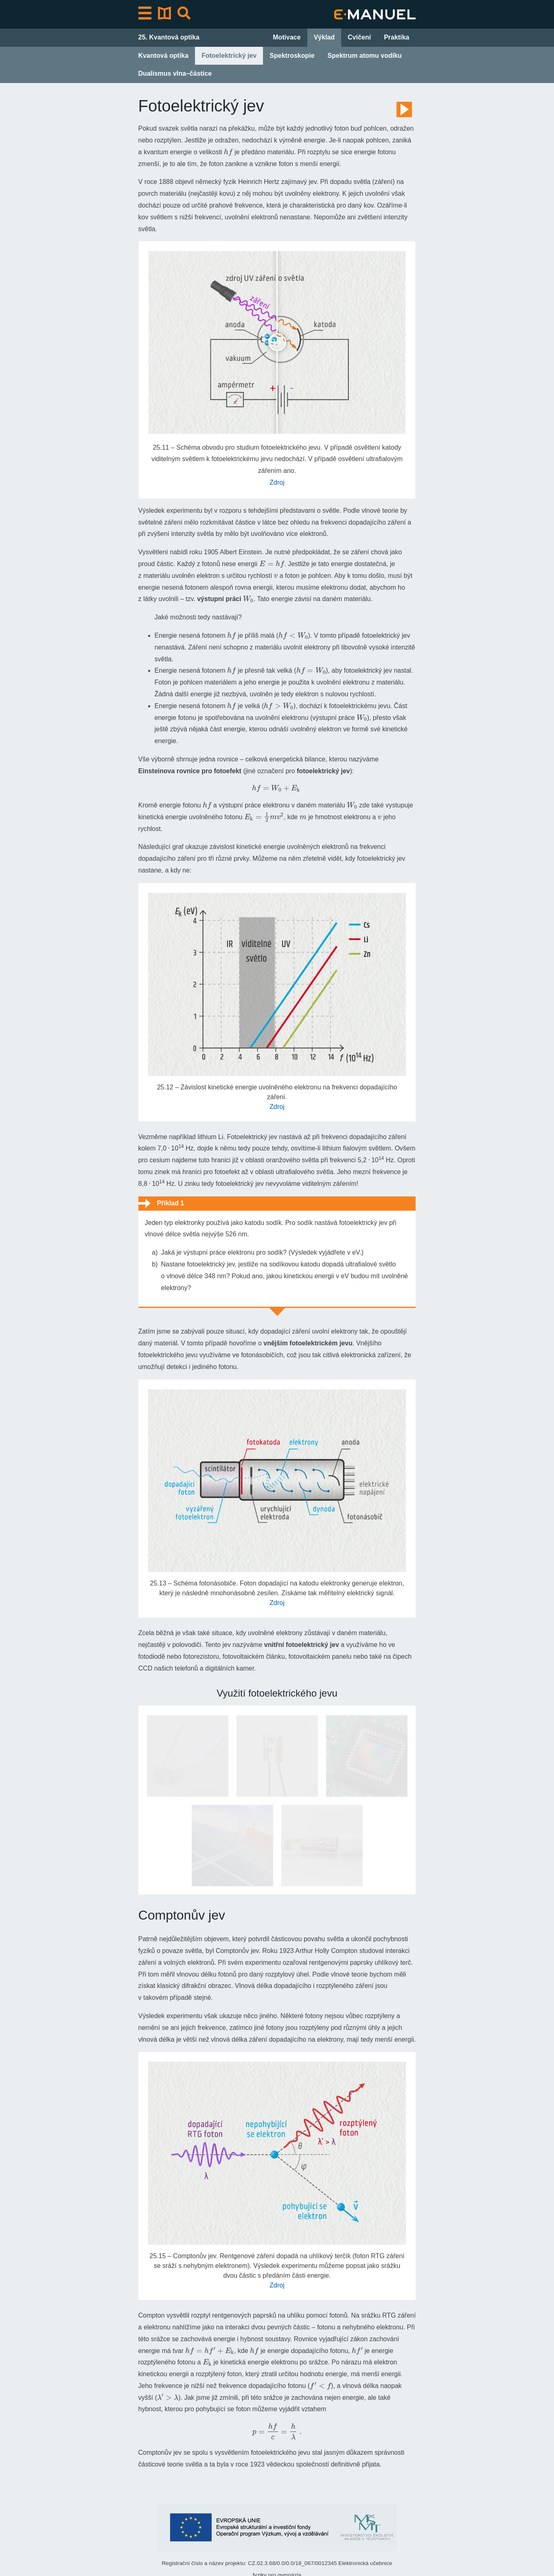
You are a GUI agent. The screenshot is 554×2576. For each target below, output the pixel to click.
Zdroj (276, 482)
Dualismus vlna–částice (175, 73)
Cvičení (359, 37)
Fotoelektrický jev (228, 55)
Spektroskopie (291, 55)
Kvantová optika (163, 55)
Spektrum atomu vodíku (365, 55)
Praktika (396, 37)
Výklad (324, 37)
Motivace (286, 37)
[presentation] (228, 151)
